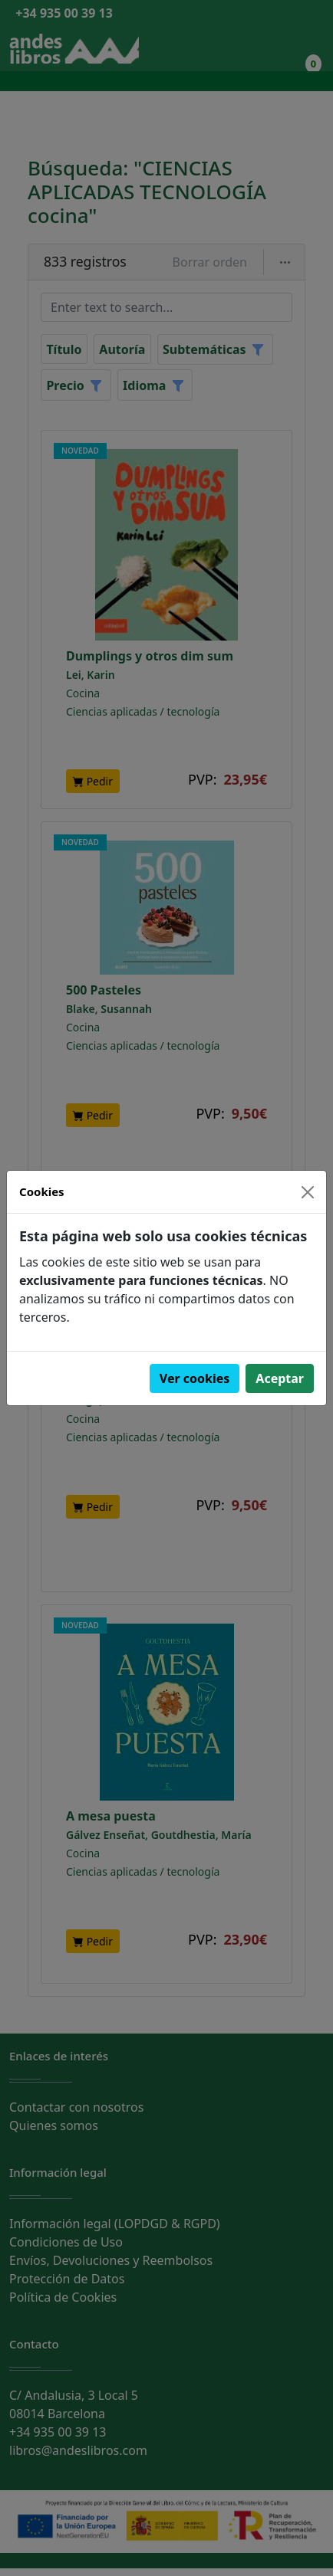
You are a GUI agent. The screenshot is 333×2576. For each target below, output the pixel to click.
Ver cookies (195, 1378)
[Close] (307, 1192)
